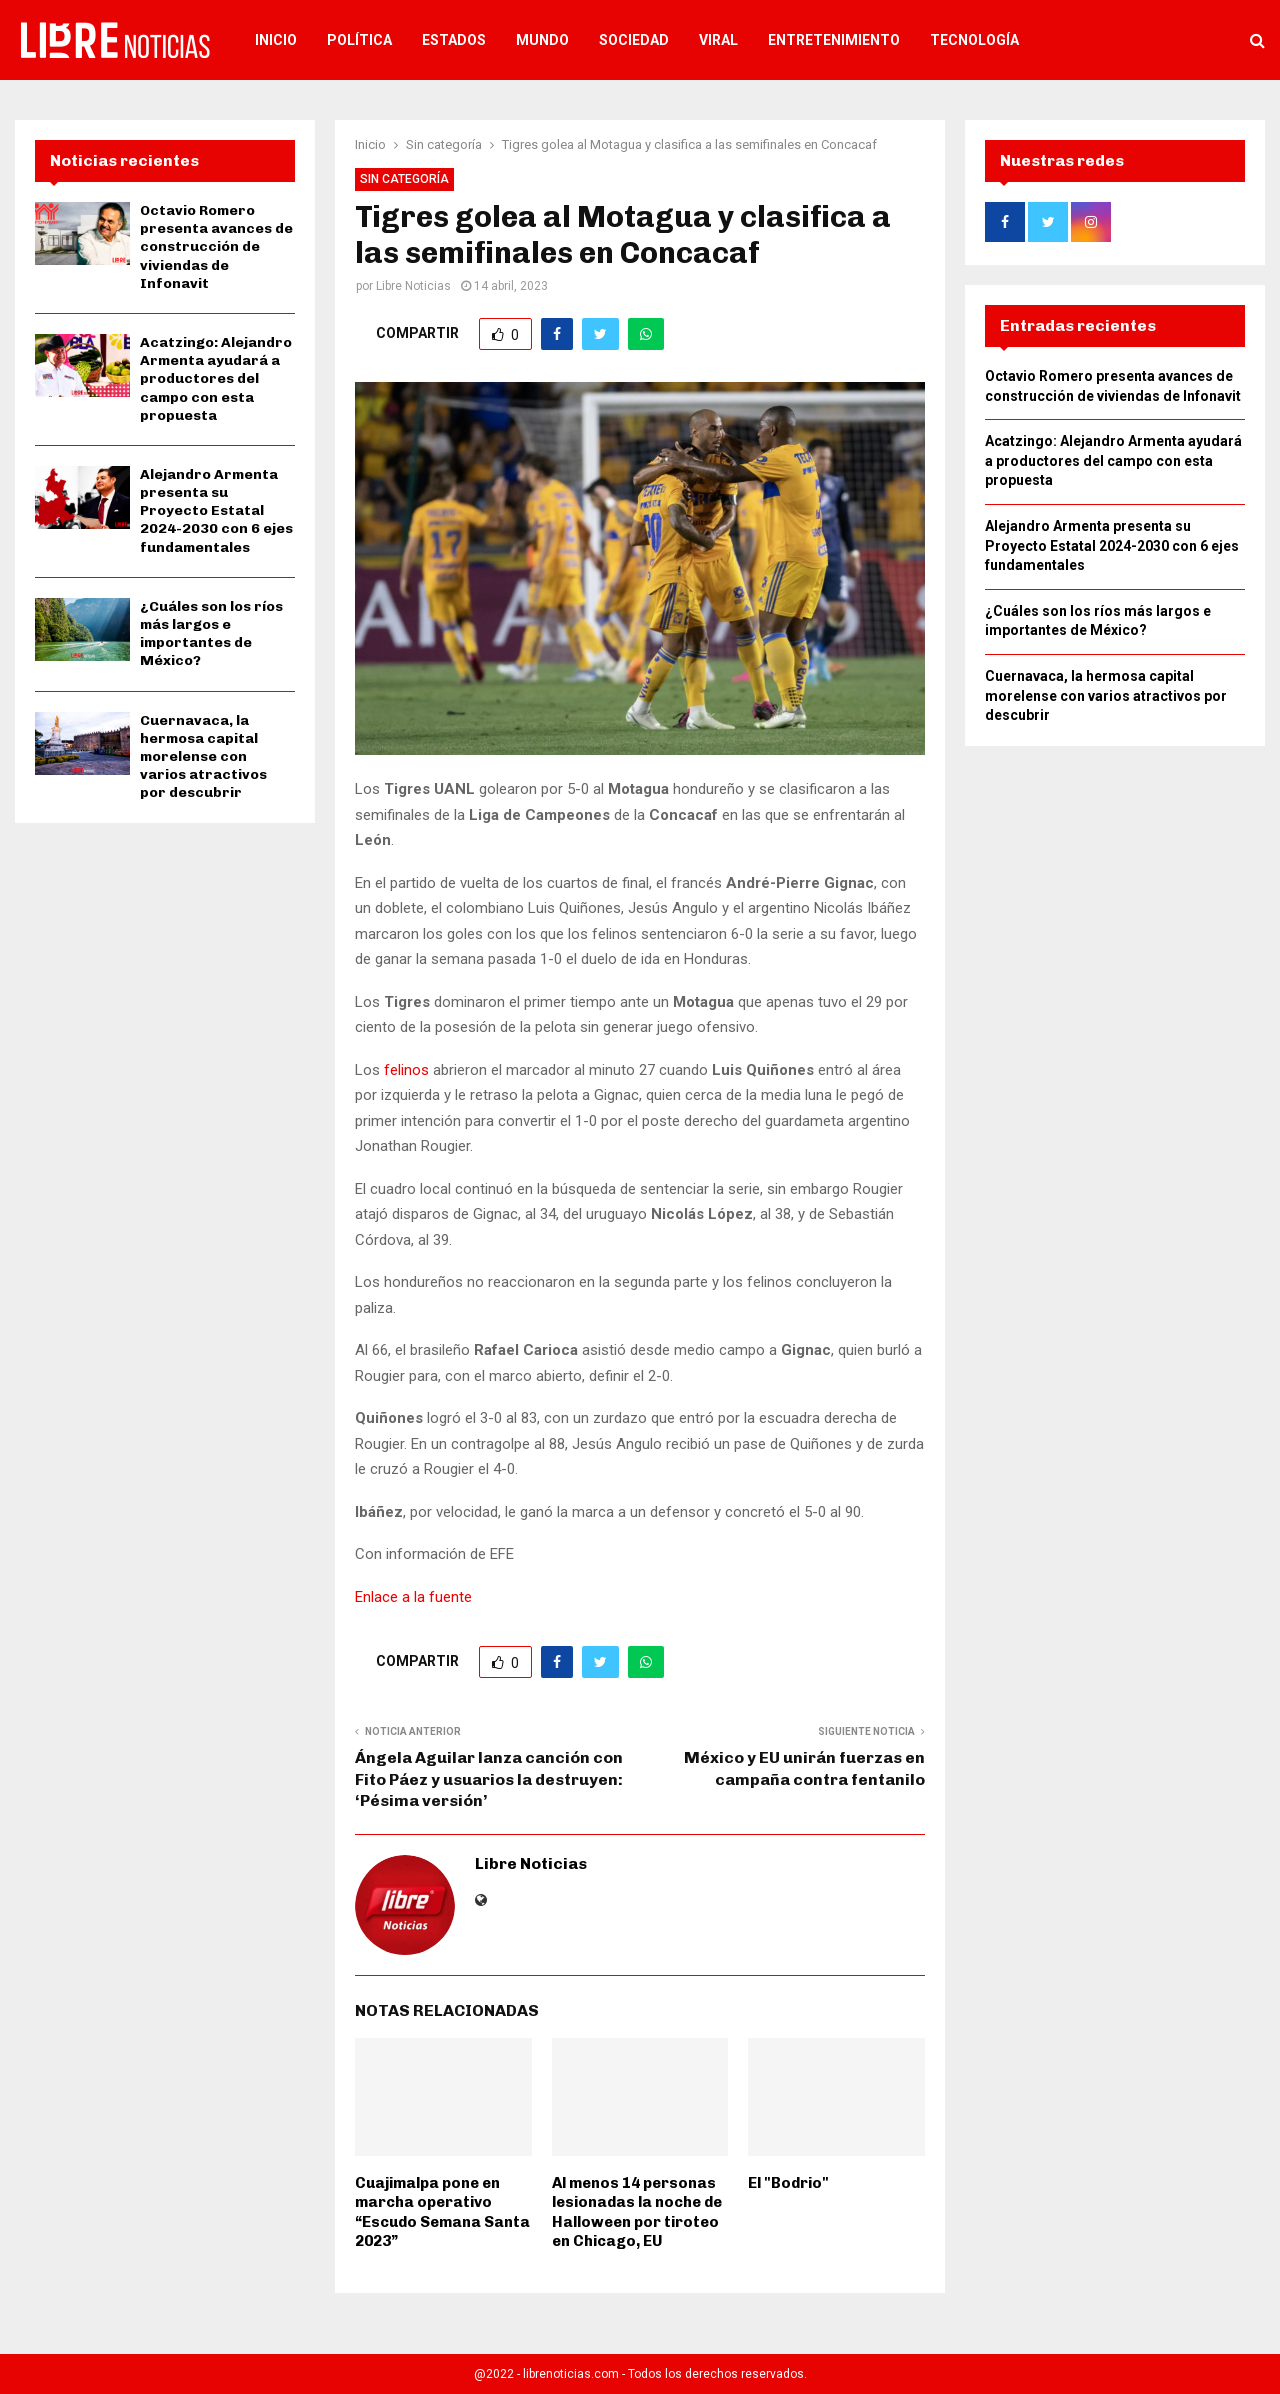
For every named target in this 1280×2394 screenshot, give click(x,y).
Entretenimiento (834, 40)
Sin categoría (404, 179)
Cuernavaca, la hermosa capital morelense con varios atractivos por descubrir (203, 757)
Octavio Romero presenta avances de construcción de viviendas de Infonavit (216, 247)
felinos (406, 1070)
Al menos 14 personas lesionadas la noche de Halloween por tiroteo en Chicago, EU (637, 2212)
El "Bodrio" (788, 2183)
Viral (718, 40)
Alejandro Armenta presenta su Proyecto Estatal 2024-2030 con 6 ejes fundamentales (216, 511)
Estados (454, 40)
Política (359, 40)
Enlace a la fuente (413, 1597)
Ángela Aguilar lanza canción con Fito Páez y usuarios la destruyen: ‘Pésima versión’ (489, 1779)
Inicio (276, 40)
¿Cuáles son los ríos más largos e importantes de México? (211, 634)
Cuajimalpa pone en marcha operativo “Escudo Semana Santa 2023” (442, 2212)
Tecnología (974, 40)
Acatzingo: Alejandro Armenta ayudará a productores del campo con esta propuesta (216, 379)
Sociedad (634, 40)
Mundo (542, 40)
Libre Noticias (413, 286)
